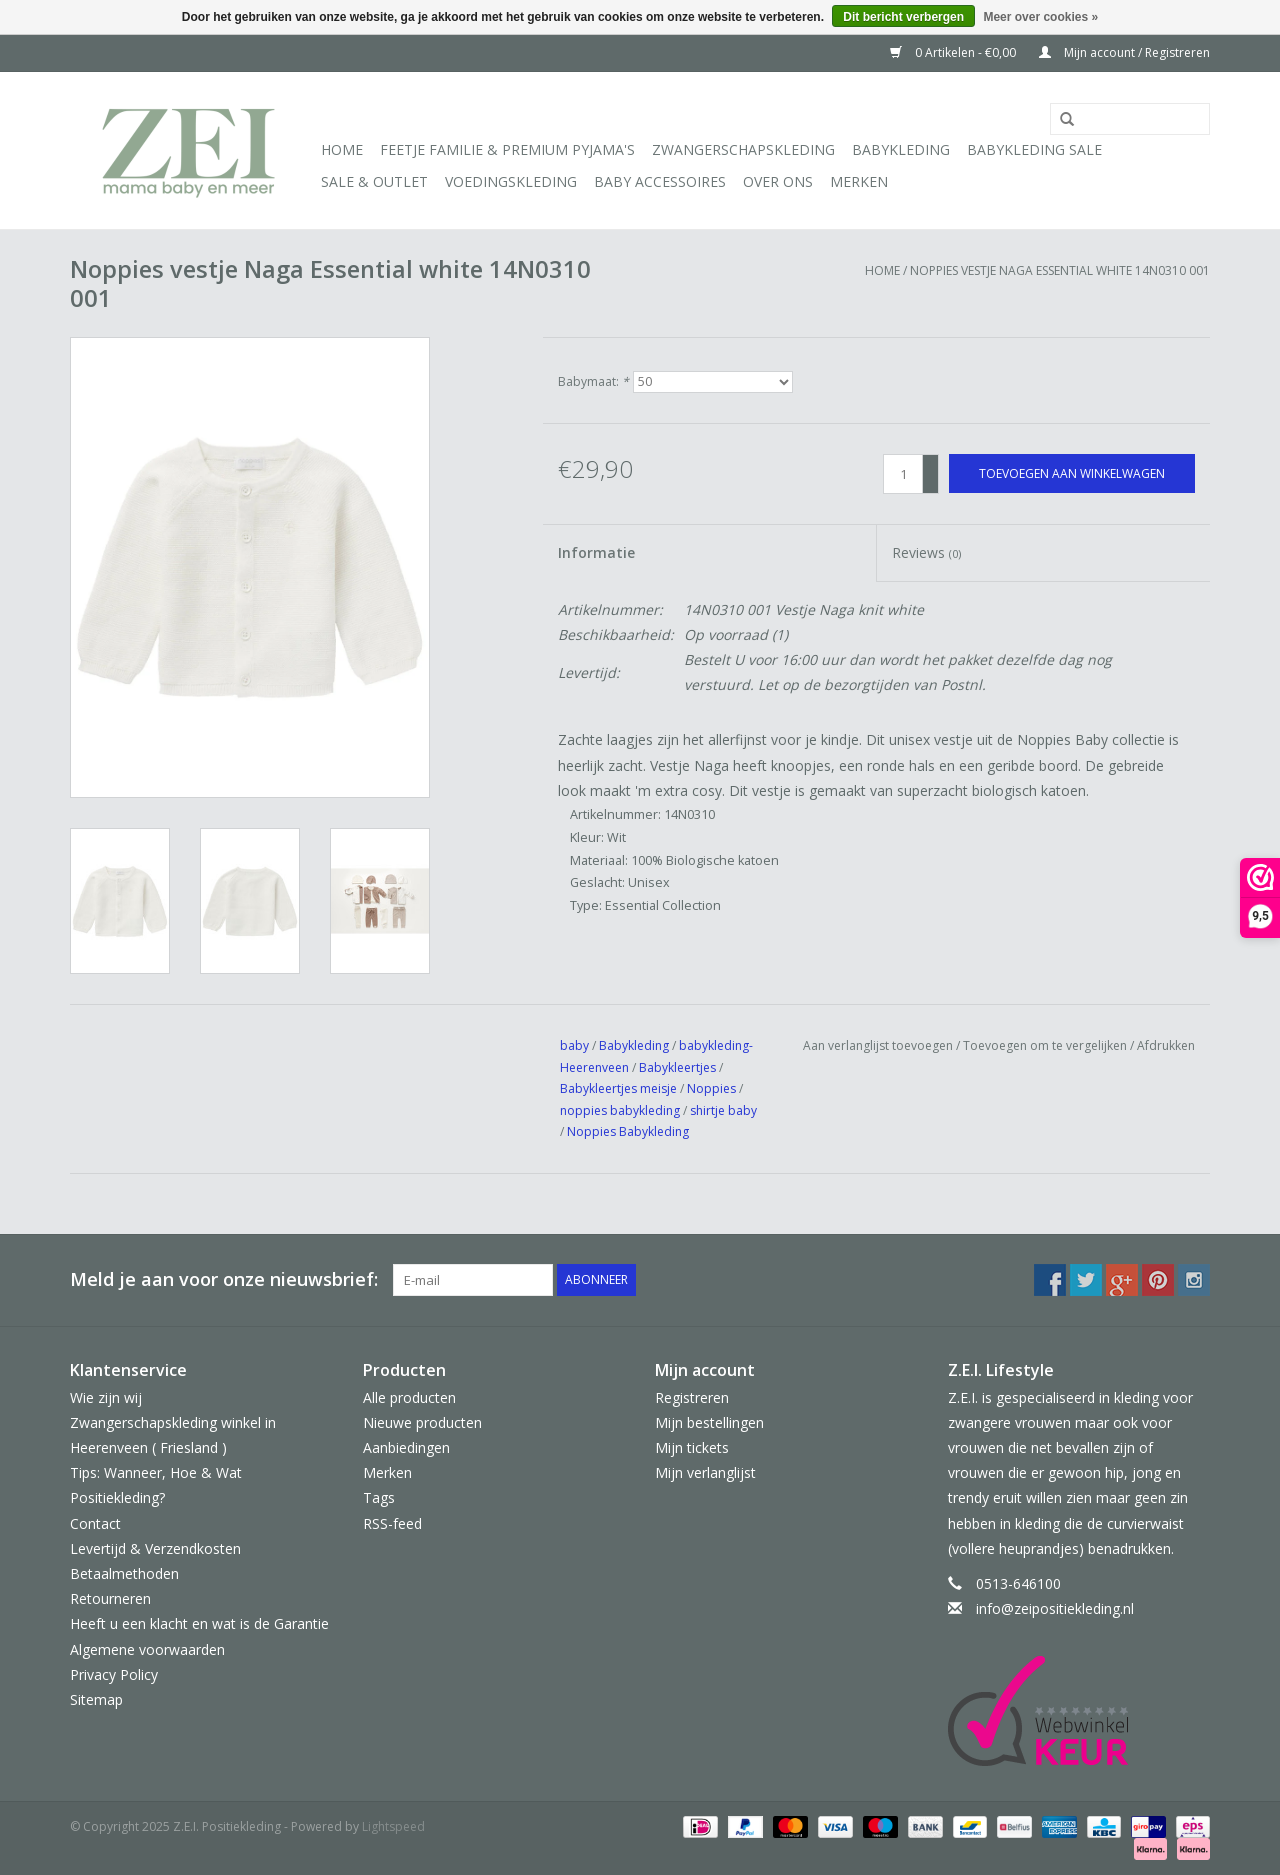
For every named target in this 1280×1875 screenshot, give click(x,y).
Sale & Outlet (374, 181)
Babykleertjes (677, 1067)
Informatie (596, 552)
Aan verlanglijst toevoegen (878, 1045)
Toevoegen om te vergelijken (1046, 1045)
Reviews (926, 552)
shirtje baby (723, 1110)
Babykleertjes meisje (618, 1088)
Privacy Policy (114, 1674)
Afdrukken (1166, 1045)
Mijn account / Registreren (1124, 52)
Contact (95, 1523)
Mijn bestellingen (709, 1422)
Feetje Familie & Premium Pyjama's (507, 149)
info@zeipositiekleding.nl (1055, 1608)
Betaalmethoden (124, 1573)
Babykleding (901, 149)
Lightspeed (393, 1826)
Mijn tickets (692, 1447)
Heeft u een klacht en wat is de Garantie (199, 1623)
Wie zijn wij (106, 1397)
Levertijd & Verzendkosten (155, 1548)
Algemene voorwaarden (147, 1649)
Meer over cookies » (1040, 17)
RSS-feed (392, 1523)
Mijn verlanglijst (705, 1472)
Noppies (711, 1088)
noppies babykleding (620, 1110)
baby (574, 1045)
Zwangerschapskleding (743, 149)
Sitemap (96, 1699)
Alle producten (409, 1397)
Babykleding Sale (1034, 149)
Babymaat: (593, 381)
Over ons (778, 181)
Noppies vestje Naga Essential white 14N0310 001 (1060, 270)
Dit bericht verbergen (903, 17)
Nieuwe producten (422, 1422)
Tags (379, 1497)
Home (342, 149)
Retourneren (110, 1598)
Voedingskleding (511, 181)
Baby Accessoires (660, 181)
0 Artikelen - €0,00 (954, 52)
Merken (859, 181)
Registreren (692, 1397)
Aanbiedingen (406, 1447)
